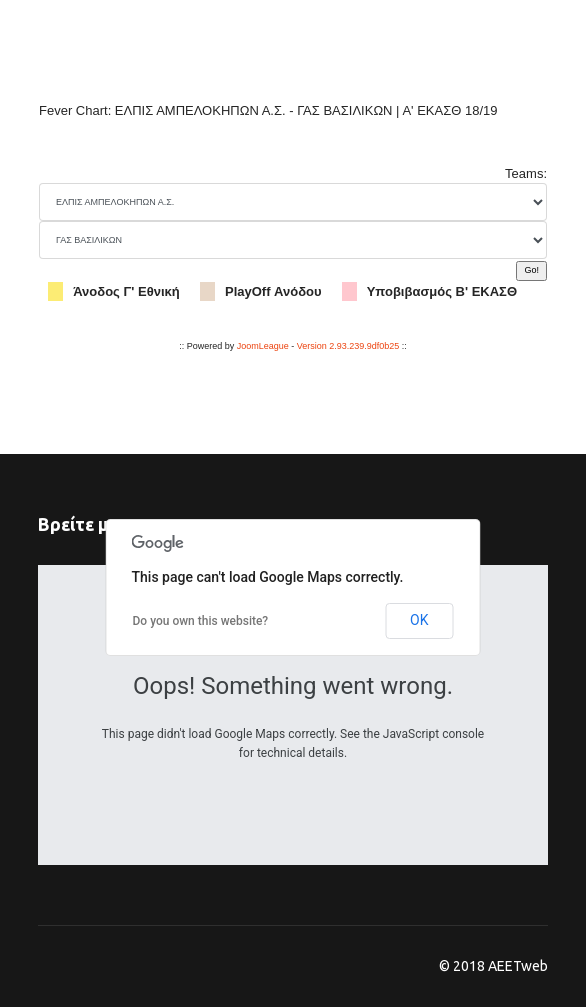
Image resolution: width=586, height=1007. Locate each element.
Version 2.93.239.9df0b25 (348, 346)
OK (419, 620)
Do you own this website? (201, 621)
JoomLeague (263, 346)
